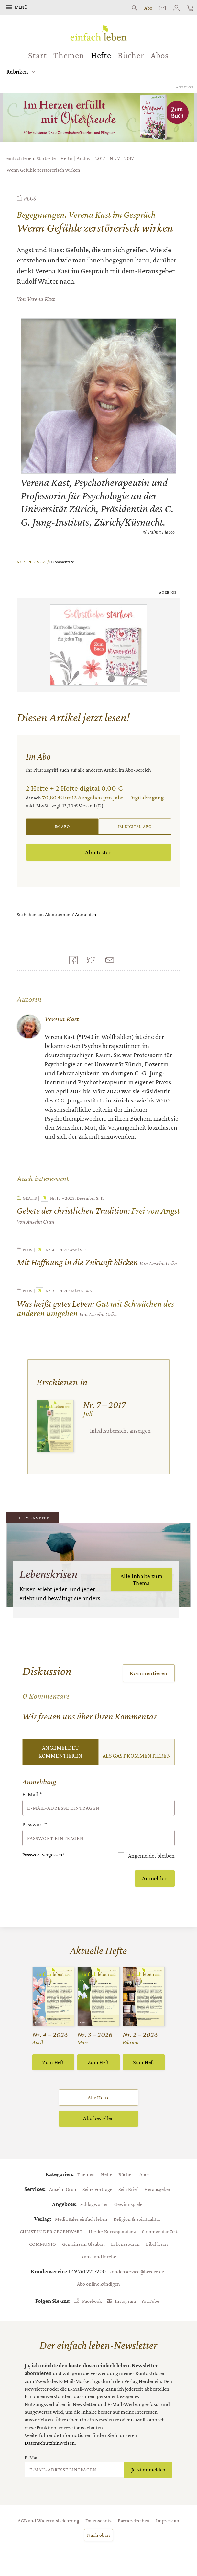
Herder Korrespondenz (112, 2231)
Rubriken (17, 71)
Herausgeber (157, 2189)
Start (37, 55)
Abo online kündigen (98, 2284)
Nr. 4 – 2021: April (57, 1249)
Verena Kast (41, 299)
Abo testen (98, 852)
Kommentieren (149, 1673)
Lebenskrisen (48, 1573)
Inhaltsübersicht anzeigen (120, 1431)
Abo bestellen (98, 2118)
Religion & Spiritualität (137, 2219)
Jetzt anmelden (148, 2469)
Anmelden (85, 914)
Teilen (75, 961)
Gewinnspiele (128, 2204)
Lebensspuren (125, 2244)
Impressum (167, 2520)
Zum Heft (53, 2062)
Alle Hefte (98, 2097)
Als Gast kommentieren (137, 1756)
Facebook (92, 2301)
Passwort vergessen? (43, 1854)
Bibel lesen (157, 2244)
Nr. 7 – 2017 (122, 158)
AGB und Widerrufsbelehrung (48, 2520)
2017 (100, 158)
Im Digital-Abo (135, 826)
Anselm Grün (62, 2189)
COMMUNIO (42, 2244)
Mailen (111, 961)
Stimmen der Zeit (159, 2231)
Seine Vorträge (97, 2189)
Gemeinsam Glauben (83, 2244)
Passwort (34, 1824)
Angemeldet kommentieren (60, 1751)
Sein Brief (128, 2189)
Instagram (125, 2301)
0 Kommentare (61, 561)
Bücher (131, 55)
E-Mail (32, 1794)
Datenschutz (98, 2520)
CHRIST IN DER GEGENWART (51, 2231)
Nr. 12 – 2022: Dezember (68, 1198)
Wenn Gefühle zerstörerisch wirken (43, 170)
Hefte (101, 55)
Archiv (83, 158)
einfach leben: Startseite (31, 158)
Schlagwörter (94, 2204)
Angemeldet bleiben (151, 1855)
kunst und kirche (98, 2256)
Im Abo (62, 826)
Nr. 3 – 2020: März (58, 1290)
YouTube (150, 2301)
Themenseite (32, 1517)
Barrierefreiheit (134, 2520)
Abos (160, 55)
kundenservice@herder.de (136, 2271)
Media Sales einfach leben (81, 2219)
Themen (68, 55)
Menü (21, 7)
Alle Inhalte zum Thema (141, 1579)
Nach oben (98, 2535)
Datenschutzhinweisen (50, 2443)
